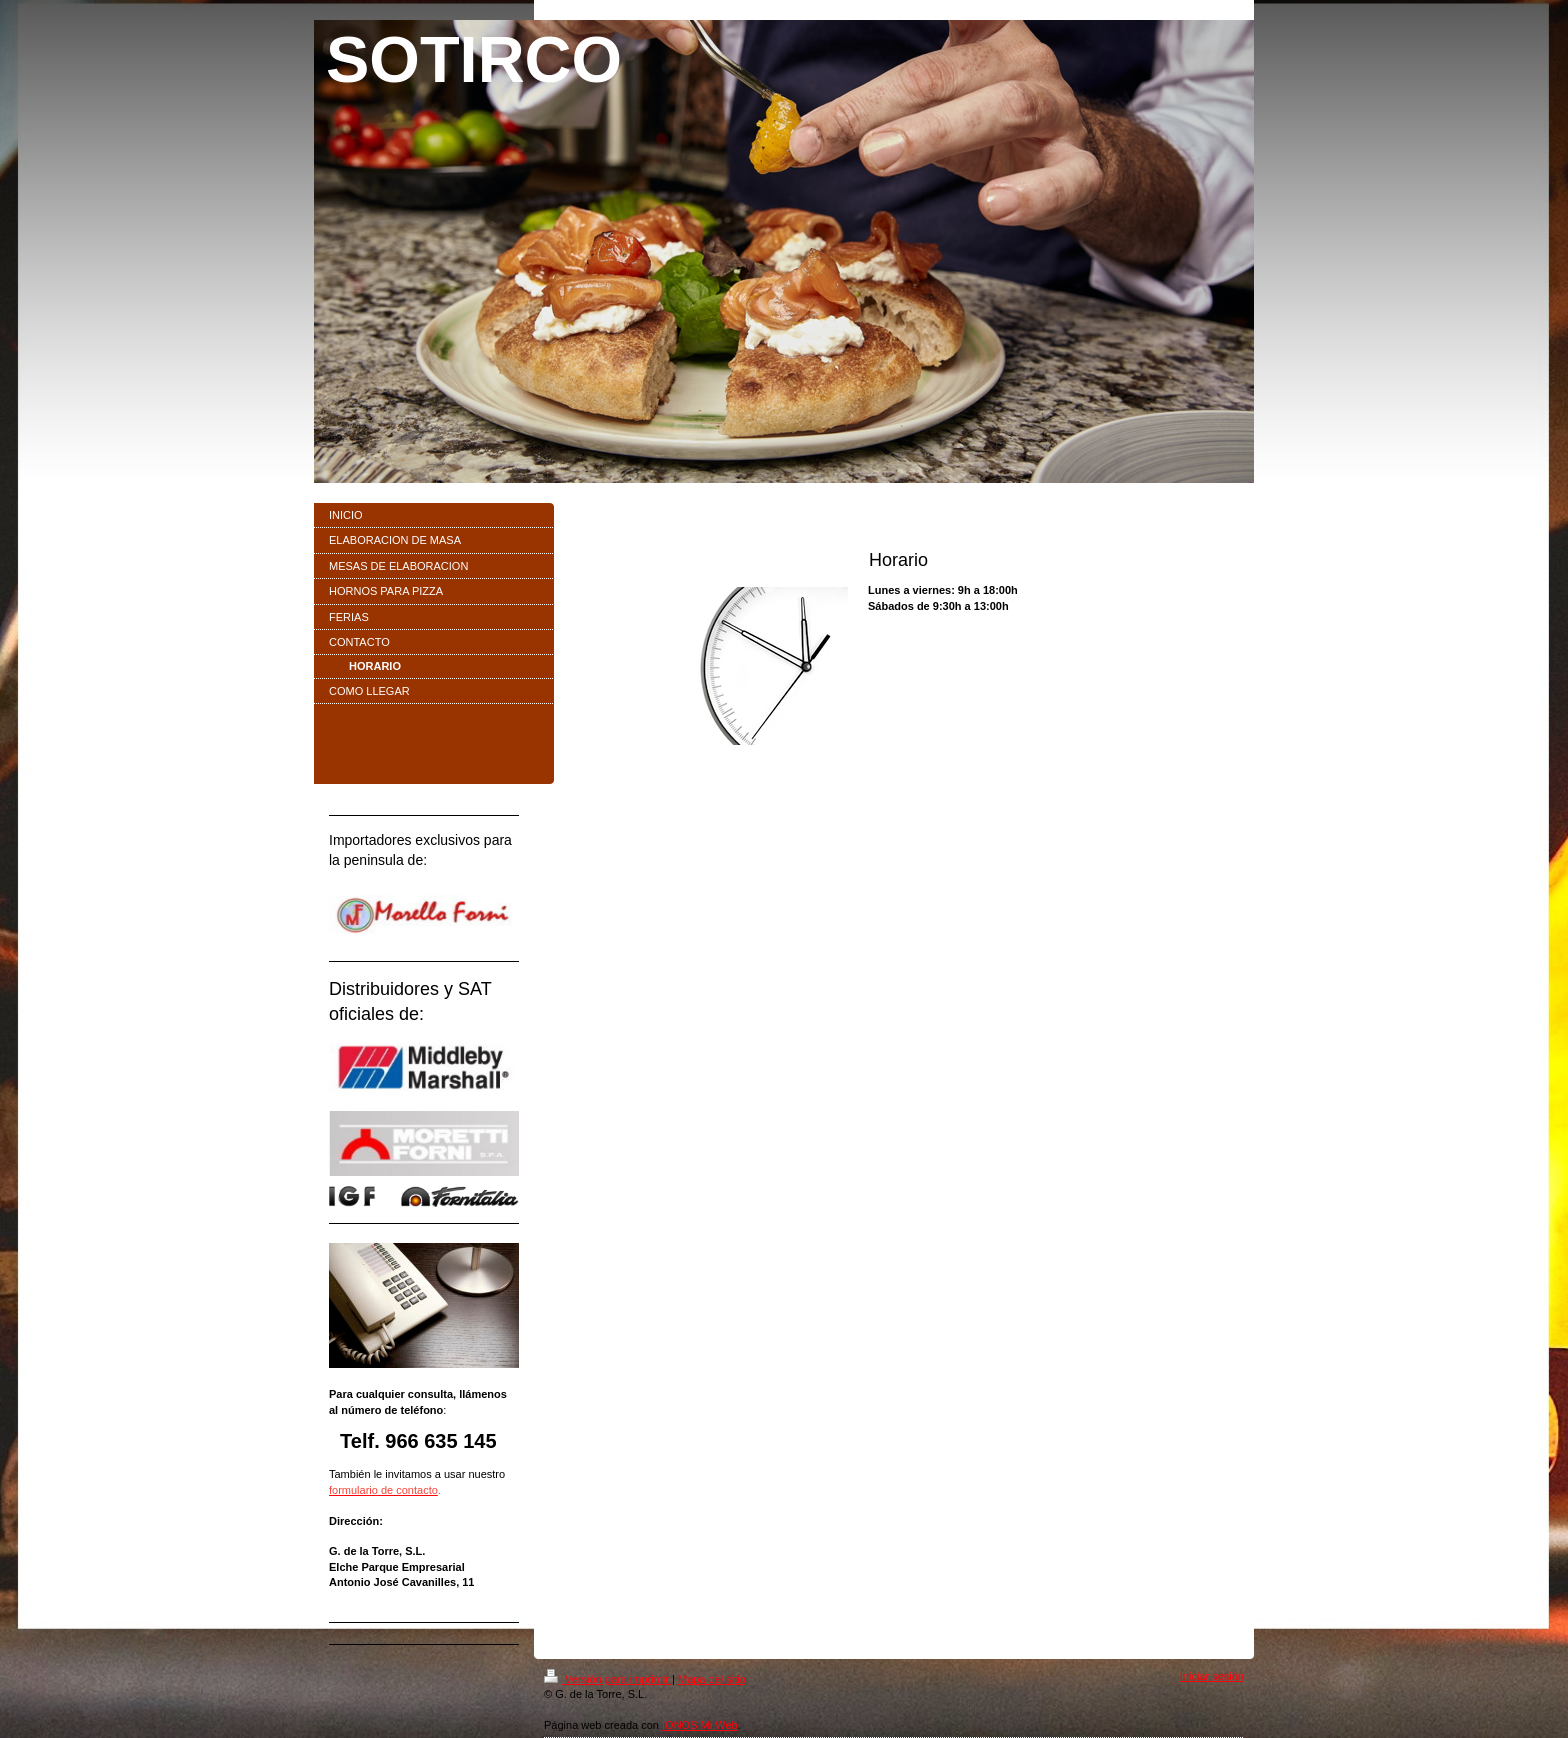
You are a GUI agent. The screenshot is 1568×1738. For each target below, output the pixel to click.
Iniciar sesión (1212, 1676)
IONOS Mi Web (700, 1725)
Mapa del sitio (712, 1679)
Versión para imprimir (608, 1679)
